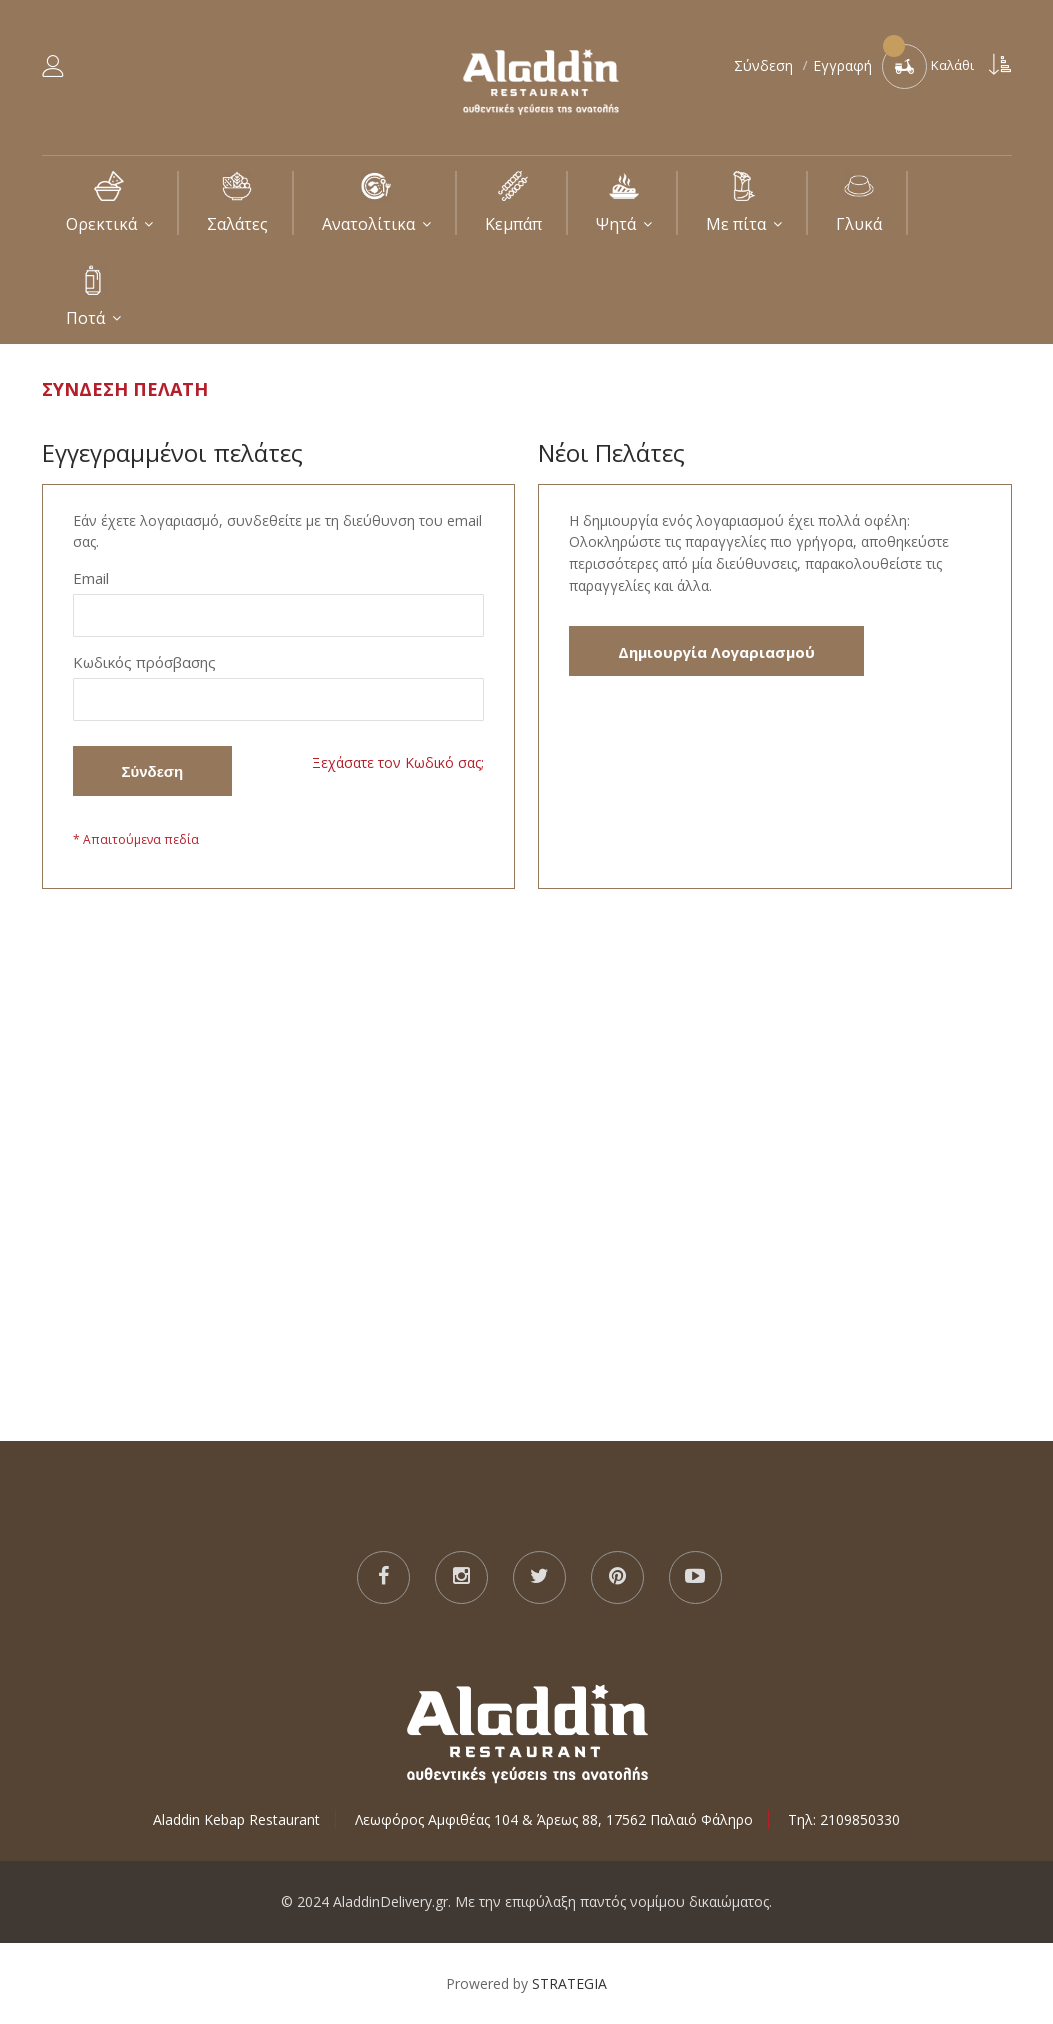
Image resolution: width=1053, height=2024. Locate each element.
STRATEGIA (569, 1983)
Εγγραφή (842, 65)
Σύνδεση (765, 65)
